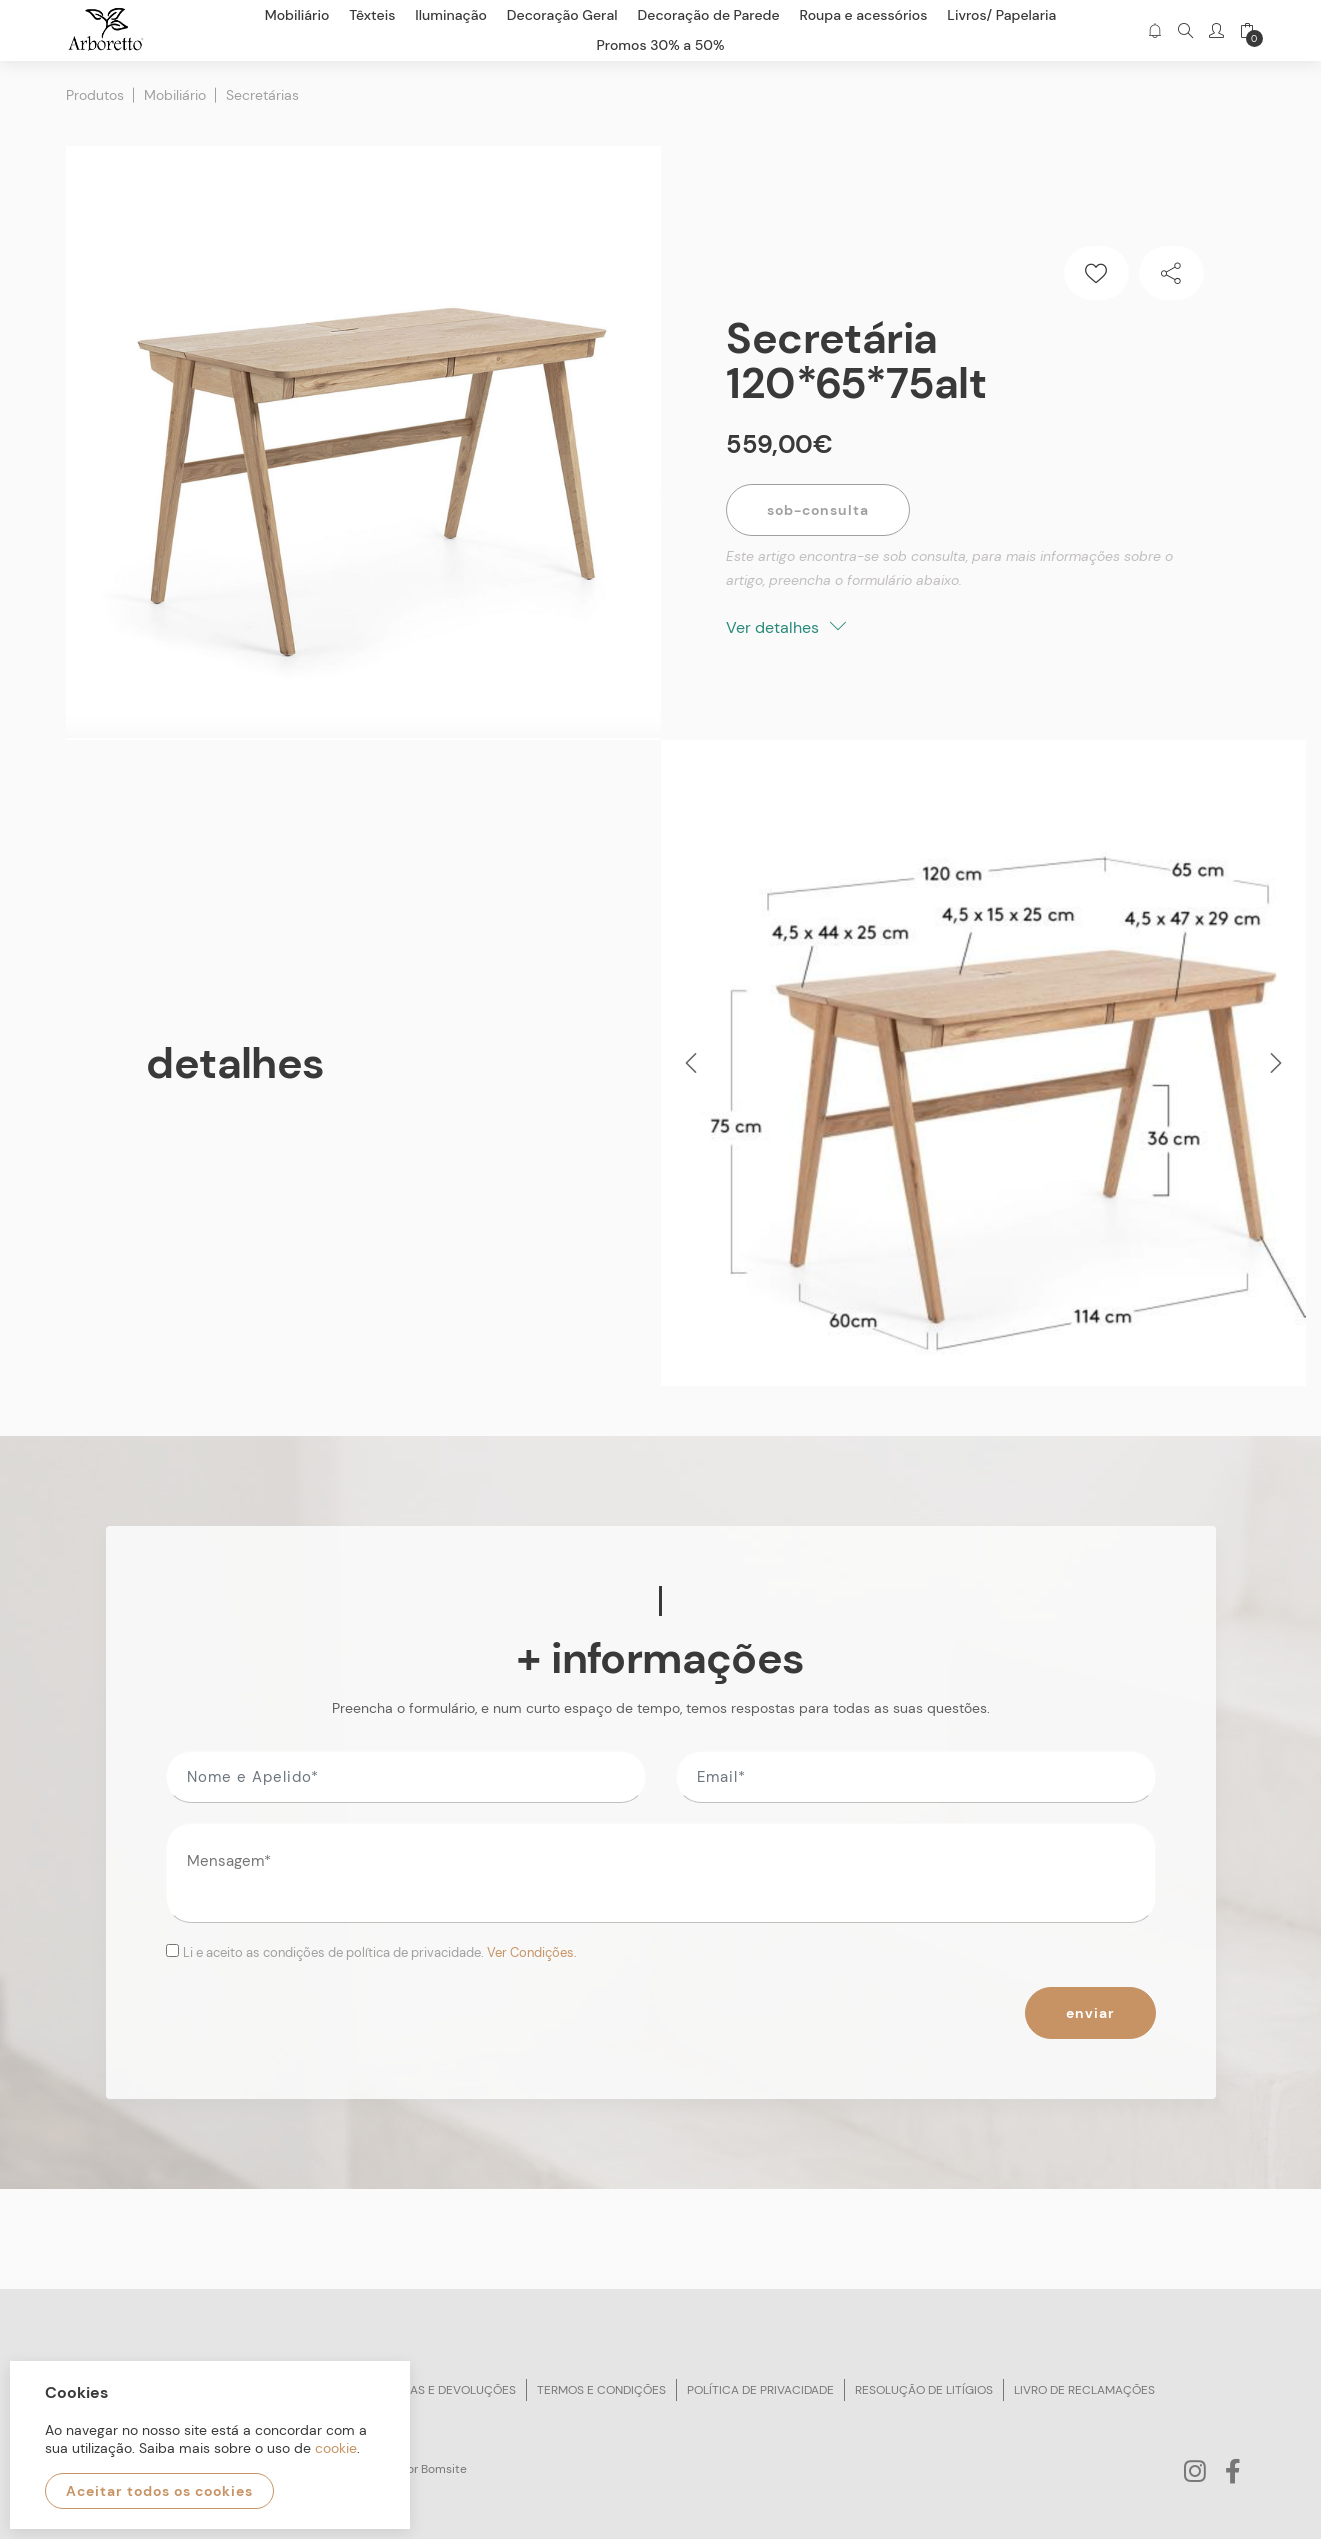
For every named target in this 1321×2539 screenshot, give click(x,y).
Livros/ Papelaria (1001, 15)
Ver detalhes (786, 627)
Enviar (1090, 2013)
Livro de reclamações (1084, 2390)
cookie (336, 2448)
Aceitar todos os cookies (159, 2491)
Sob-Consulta (818, 510)
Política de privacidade (760, 2390)
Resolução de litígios (924, 2390)
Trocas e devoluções (447, 2390)
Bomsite (444, 2469)
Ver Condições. (532, 1952)
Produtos (95, 95)
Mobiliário (175, 95)
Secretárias (262, 95)
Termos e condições (601, 2390)
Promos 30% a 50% (661, 45)
